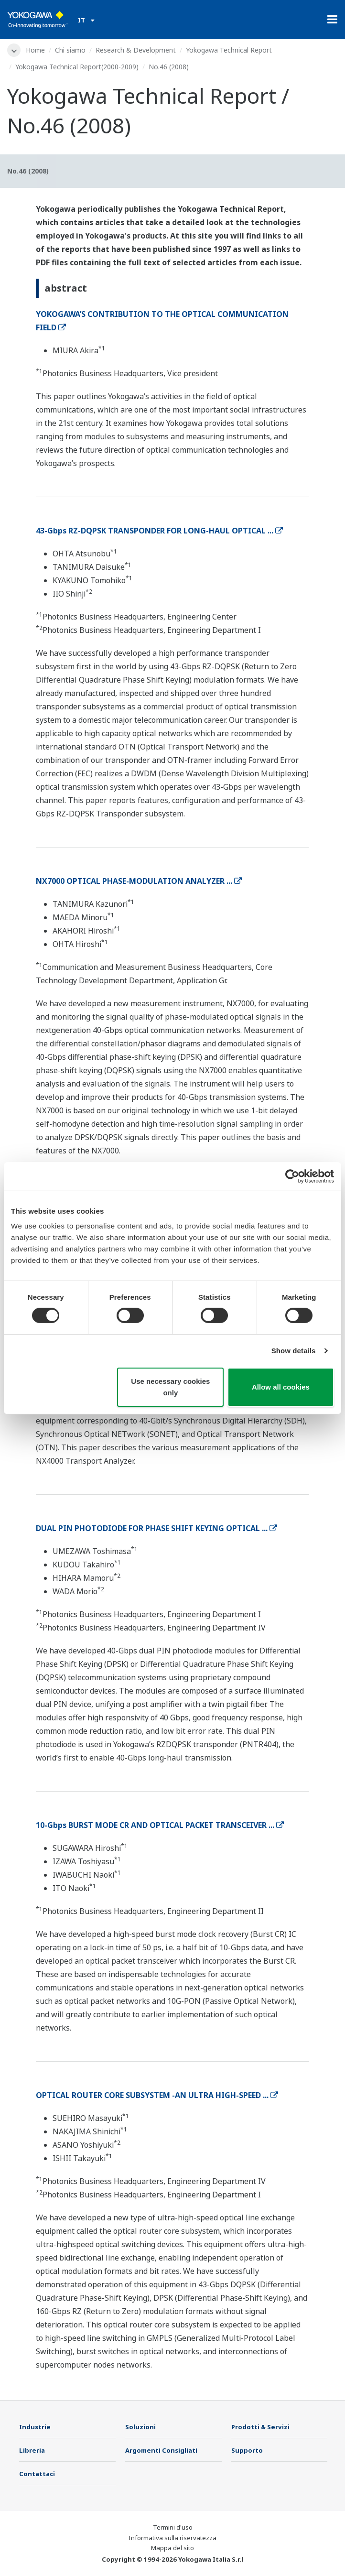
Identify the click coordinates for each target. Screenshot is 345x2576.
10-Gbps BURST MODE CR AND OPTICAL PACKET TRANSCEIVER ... (160, 1825)
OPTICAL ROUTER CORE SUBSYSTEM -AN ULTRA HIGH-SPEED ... (157, 2095)
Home (35, 49)
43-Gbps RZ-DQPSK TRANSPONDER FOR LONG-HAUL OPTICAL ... (159, 530)
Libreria (32, 2450)
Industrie (35, 2427)
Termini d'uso (173, 2527)
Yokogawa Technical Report (229, 49)
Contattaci (37, 2473)
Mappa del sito (172, 2547)
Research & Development (136, 49)
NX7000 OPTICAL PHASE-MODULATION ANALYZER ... (139, 881)
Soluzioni (140, 2427)
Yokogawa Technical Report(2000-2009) (77, 66)
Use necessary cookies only (170, 1387)
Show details (293, 1351)
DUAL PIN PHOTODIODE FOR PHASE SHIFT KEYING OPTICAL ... (156, 1528)
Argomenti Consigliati (161, 2450)
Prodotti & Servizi (260, 2427)
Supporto (247, 2450)
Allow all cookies (281, 1387)
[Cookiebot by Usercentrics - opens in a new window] (292, 1176)
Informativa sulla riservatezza (172, 2537)
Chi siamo (70, 49)
